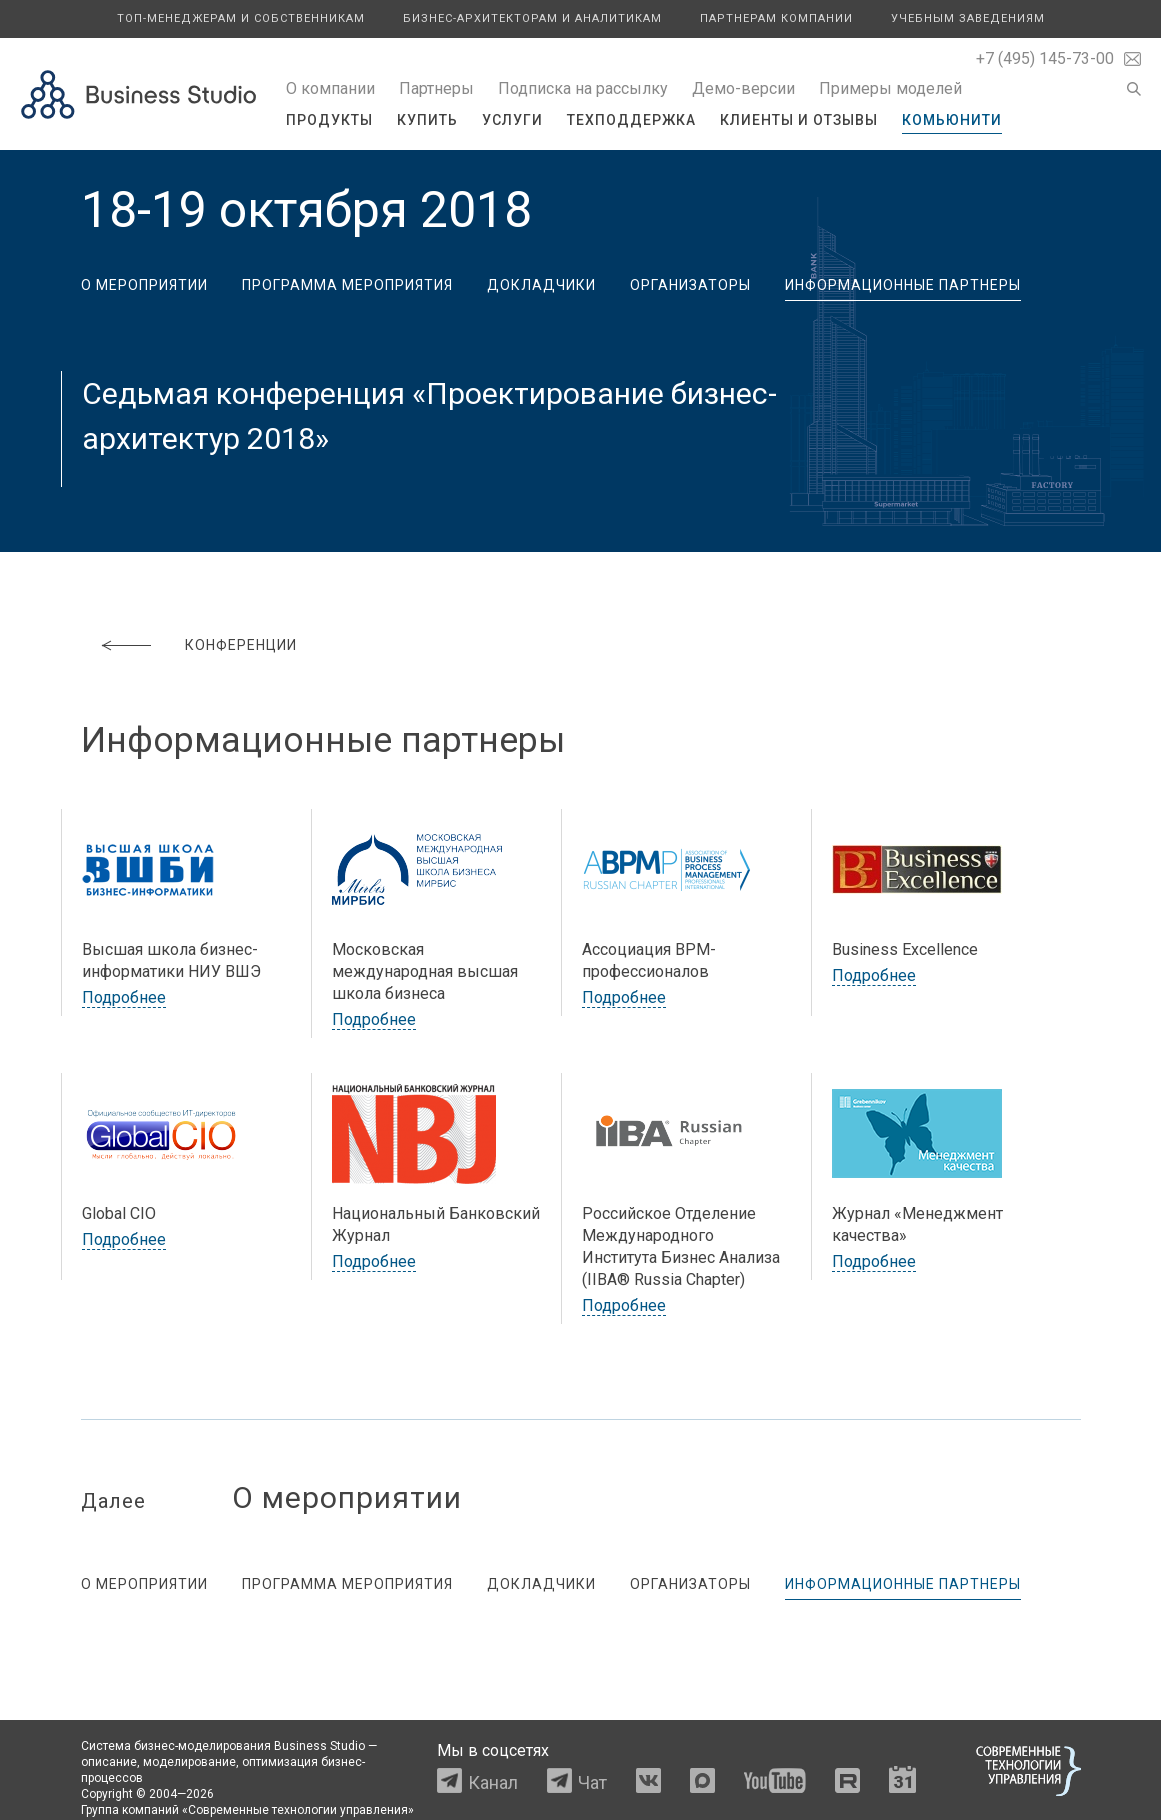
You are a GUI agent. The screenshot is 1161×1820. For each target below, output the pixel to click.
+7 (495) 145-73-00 (1045, 58)
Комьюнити (952, 120)
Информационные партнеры (903, 285)
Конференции (241, 645)
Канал (493, 1782)
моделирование (189, 1762)
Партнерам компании (776, 18)
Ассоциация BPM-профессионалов (649, 960)
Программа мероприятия (347, 285)
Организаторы (690, 285)
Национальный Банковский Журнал (436, 1224)
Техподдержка (631, 120)
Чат (592, 1782)
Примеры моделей (890, 88)
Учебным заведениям (968, 18)
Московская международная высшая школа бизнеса (425, 971)
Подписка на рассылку (583, 88)
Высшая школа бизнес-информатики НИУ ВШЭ (171, 960)
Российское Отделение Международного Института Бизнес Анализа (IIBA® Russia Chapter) (681, 1246)
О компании (330, 88)
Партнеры (436, 88)
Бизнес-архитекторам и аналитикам (532, 18)
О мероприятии (144, 285)
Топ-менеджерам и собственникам (241, 18)
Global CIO (119, 1213)
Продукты (329, 120)
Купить (427, 120)
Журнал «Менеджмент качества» (917, 1224)
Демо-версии (743, 88)
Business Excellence (905, 949)
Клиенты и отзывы (799, 120)
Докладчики (541, 285)
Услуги (512, 120)
